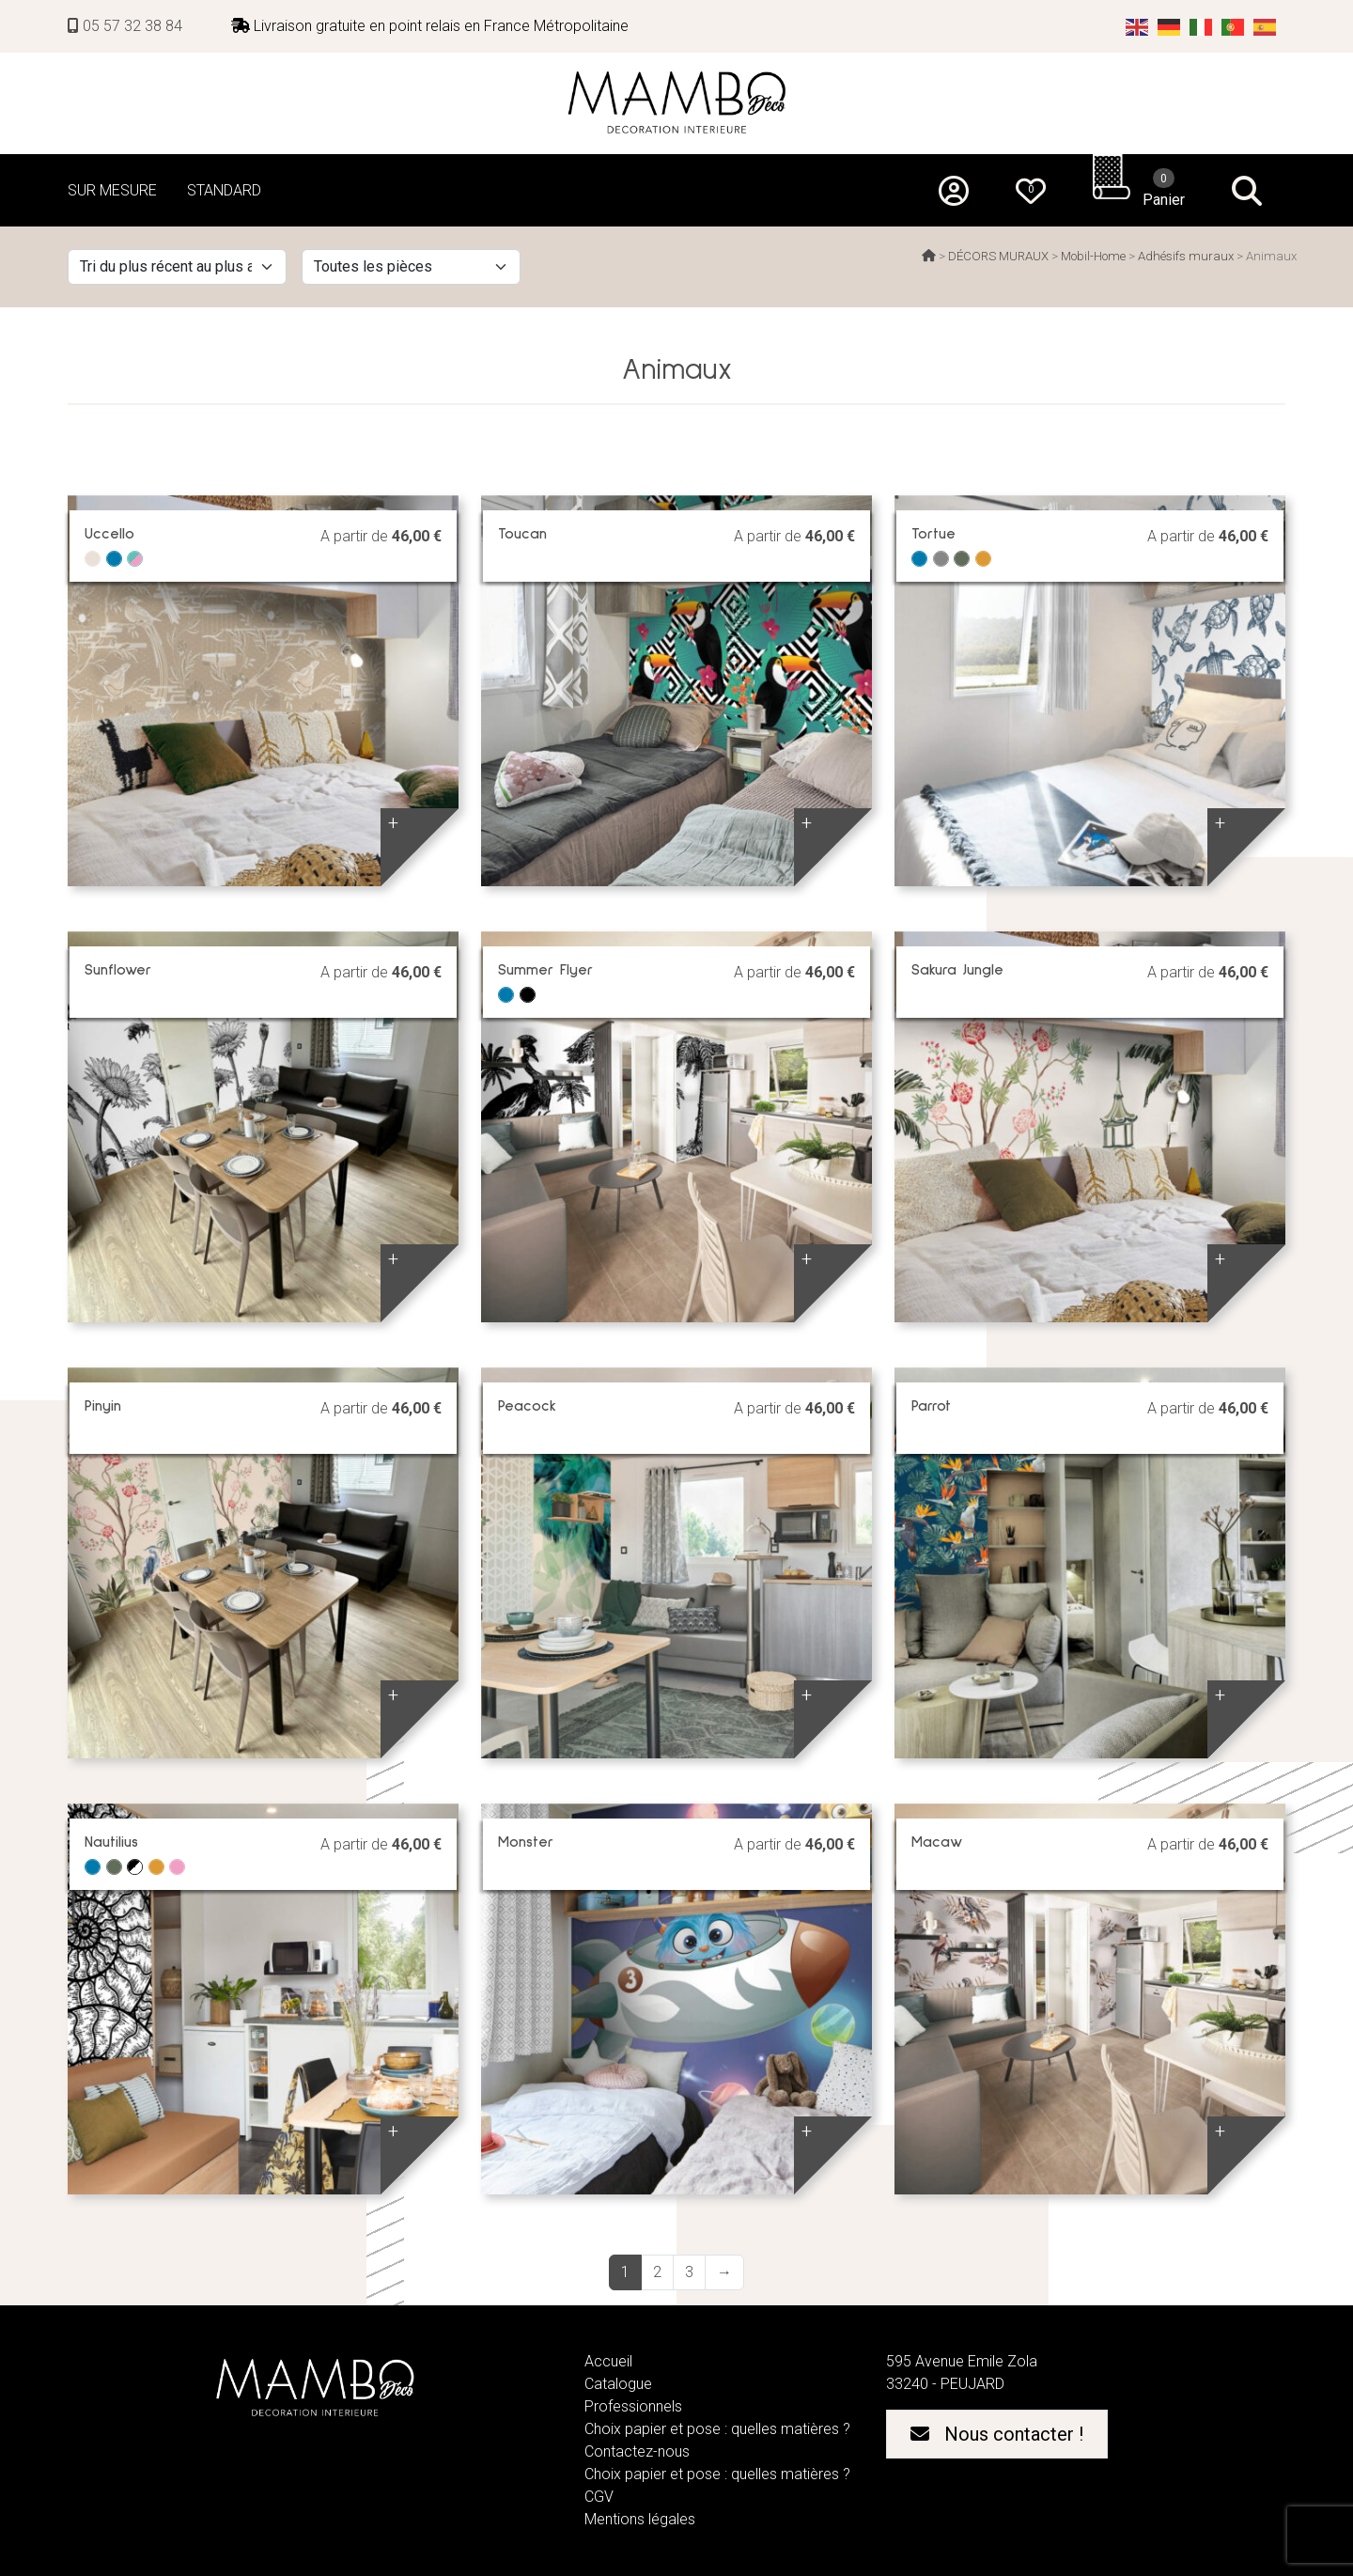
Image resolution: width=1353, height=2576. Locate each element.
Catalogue (618, 2384)
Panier (1164, 188)
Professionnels (633, 2406)
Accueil (608, 2361)
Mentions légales (639, 2519)
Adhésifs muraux (1186, 256)
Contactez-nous (637, 2451)
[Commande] (177, 267)
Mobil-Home (1093, 256)
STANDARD (224, 190)
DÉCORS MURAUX (998, 256)
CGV (599, 2497)
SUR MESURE (112, 190)
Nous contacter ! (996, 2434)
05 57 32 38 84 (125, 26)
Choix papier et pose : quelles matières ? (717, 2429)
